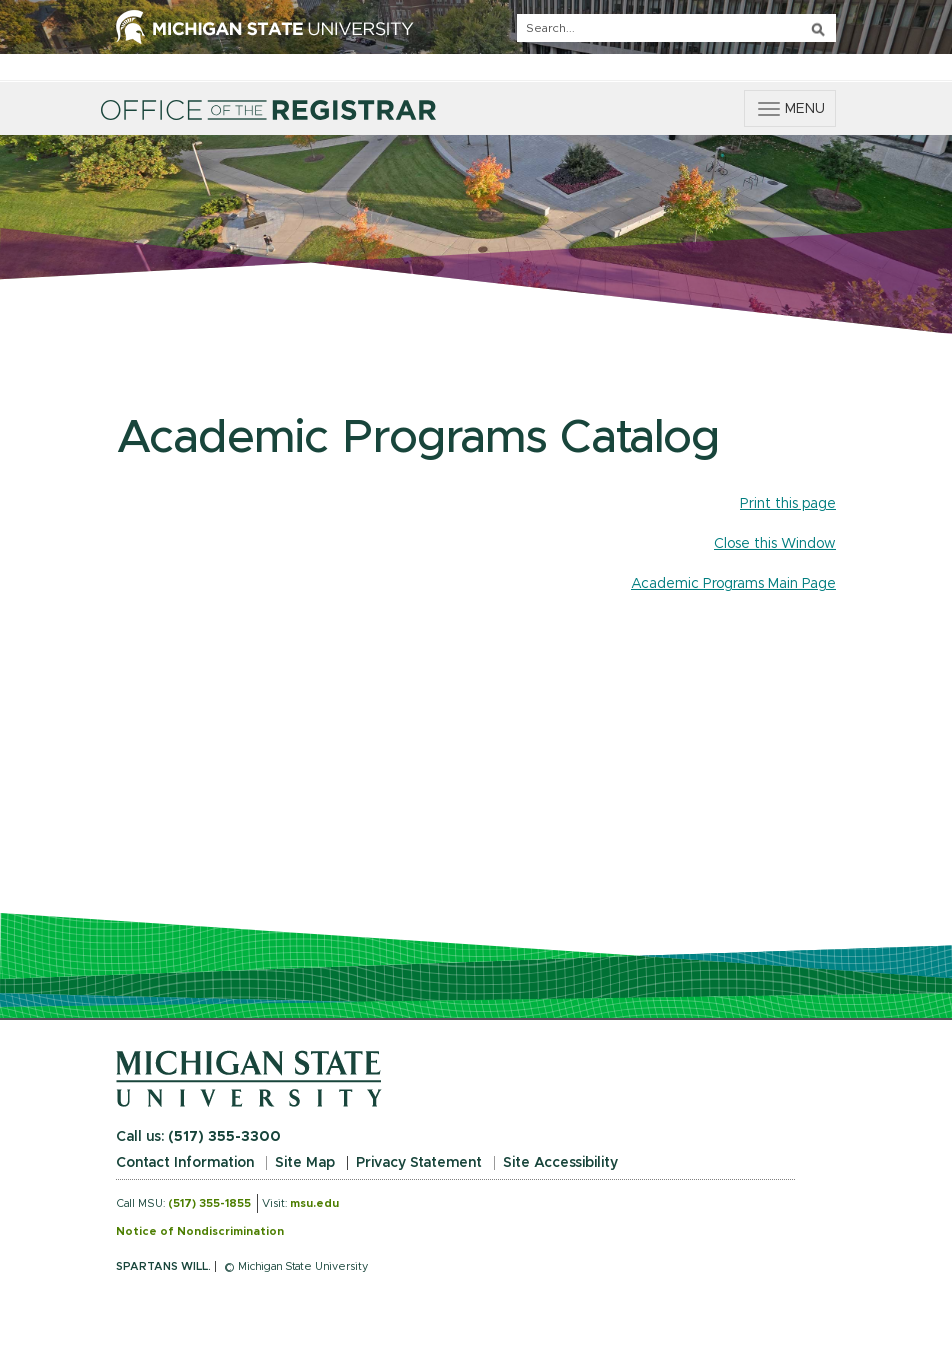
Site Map (305, 1163)
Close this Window (775, 544)
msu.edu (314, 1203)
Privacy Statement (419, 1163)
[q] (676, 28)
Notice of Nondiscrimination (200, 1231)
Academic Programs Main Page (733, 584)
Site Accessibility (560, 1163)
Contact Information (185, 1163)
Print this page (788, 504)
